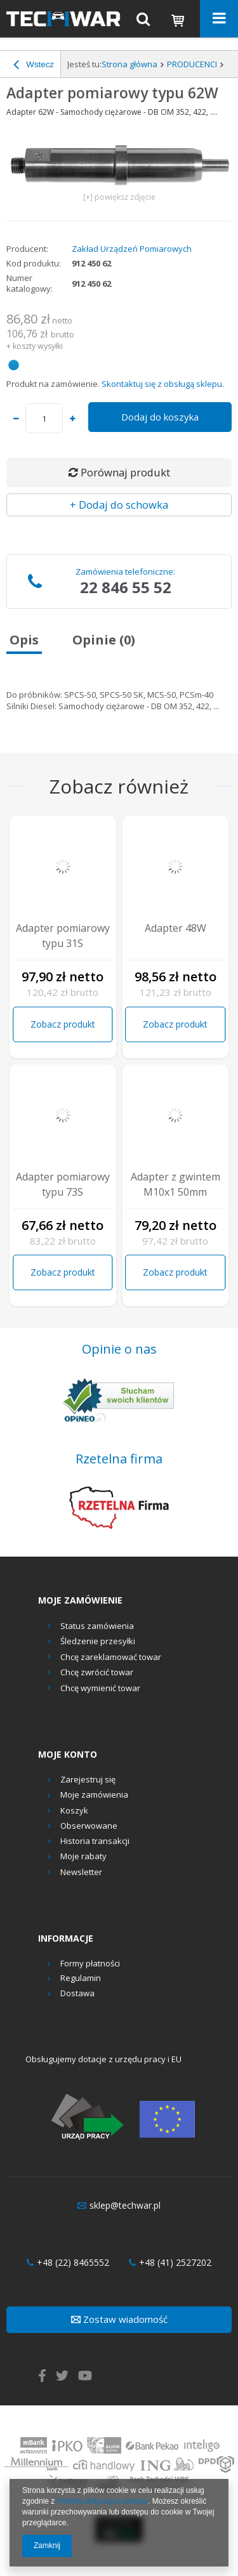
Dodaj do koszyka (160, 416)
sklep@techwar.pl (119, 2205)
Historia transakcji (94, 1841)
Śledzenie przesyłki (97, 1641)
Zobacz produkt (62, 1024)
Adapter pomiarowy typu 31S (63, 935)
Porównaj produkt (119, 472)
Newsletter (81, 1872)
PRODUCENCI (192, 64)
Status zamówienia (97, 1626)
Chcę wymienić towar (100, 1688)
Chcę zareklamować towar (110, 1657)
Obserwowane (88, 1826)
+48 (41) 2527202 (170, 2262)
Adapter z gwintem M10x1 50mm (175, 1184)
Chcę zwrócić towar (96, 1672)
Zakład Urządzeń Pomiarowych (132, 249)
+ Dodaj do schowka (119, 504)
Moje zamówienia (94, 1795)
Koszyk (74, 1811)
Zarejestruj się (88, 1780)
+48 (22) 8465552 (68, 2262)
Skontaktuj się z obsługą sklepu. (163, 383)
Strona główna (129, 64)
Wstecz (33, 66)
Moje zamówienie (80, 1600)
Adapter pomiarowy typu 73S (63, 1184)
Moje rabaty (83, 1857)
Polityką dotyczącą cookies (102, 2501)
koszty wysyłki (38, 346)
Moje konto (67, 1754)
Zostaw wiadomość (119, 2319)
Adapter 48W (175, 928)
